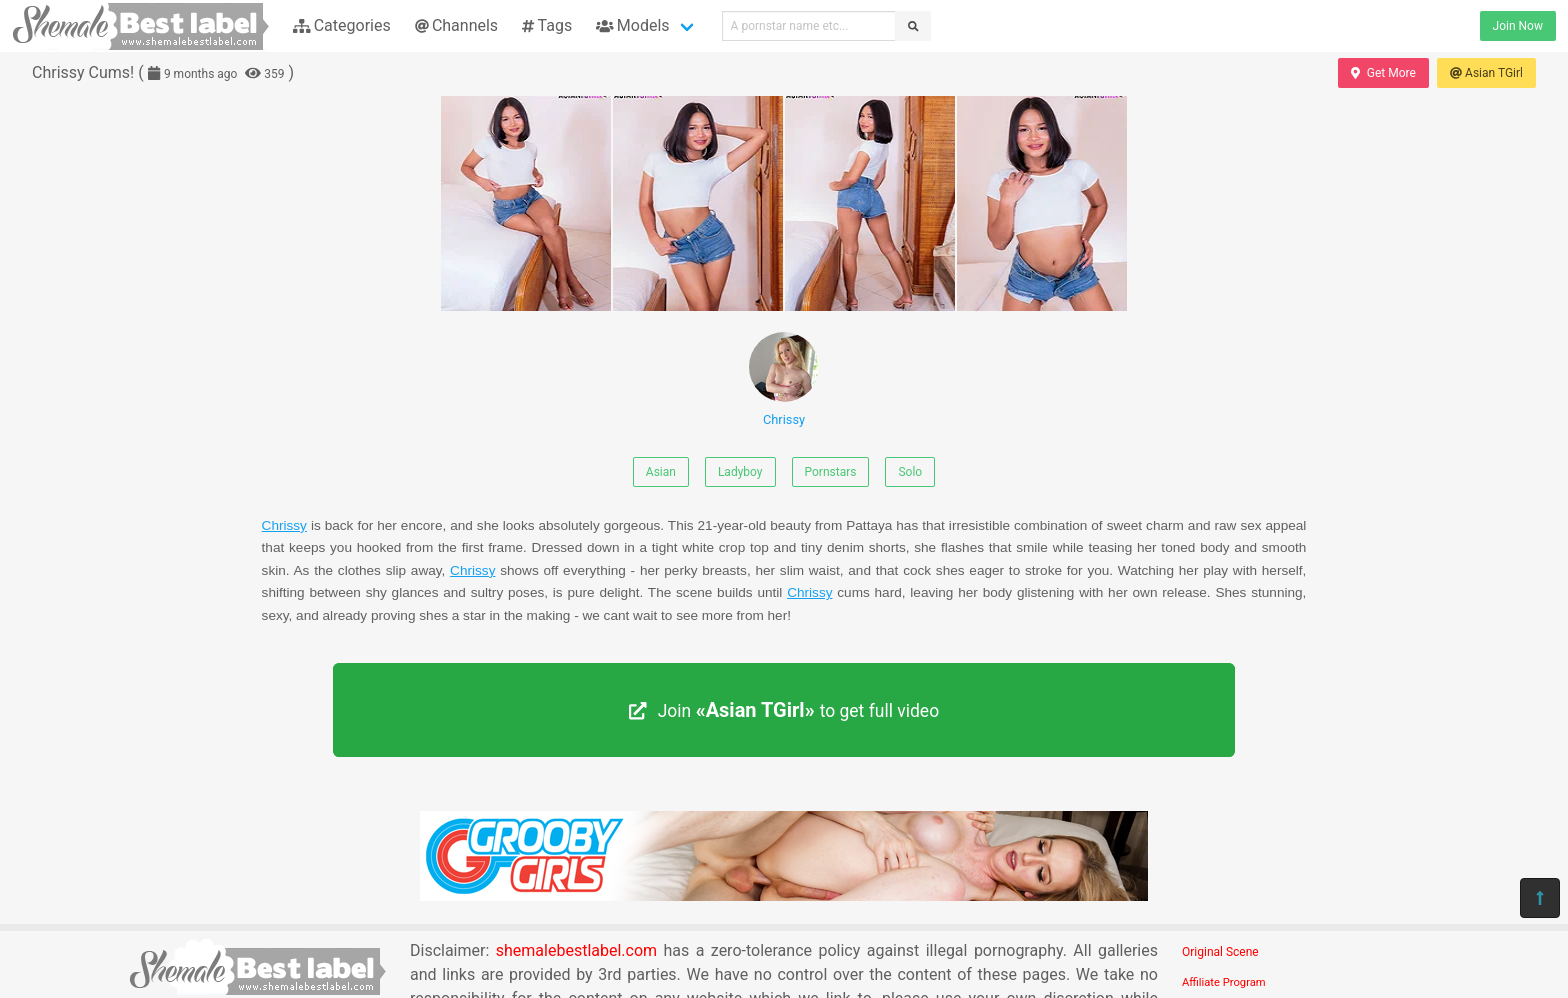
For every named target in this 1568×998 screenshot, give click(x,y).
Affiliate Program (1224, 982)
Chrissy (784, 379)
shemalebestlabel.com (576, 950)
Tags (547, 25)
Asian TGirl (1486, 73)
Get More (1383, 73)
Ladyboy (740, 472)
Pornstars (831, 472)
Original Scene (1220, 952)
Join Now (1518, 26)
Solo (910, 472)
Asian (661, 472)
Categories (342, 25)
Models (632, 25)
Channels (456, 25)
